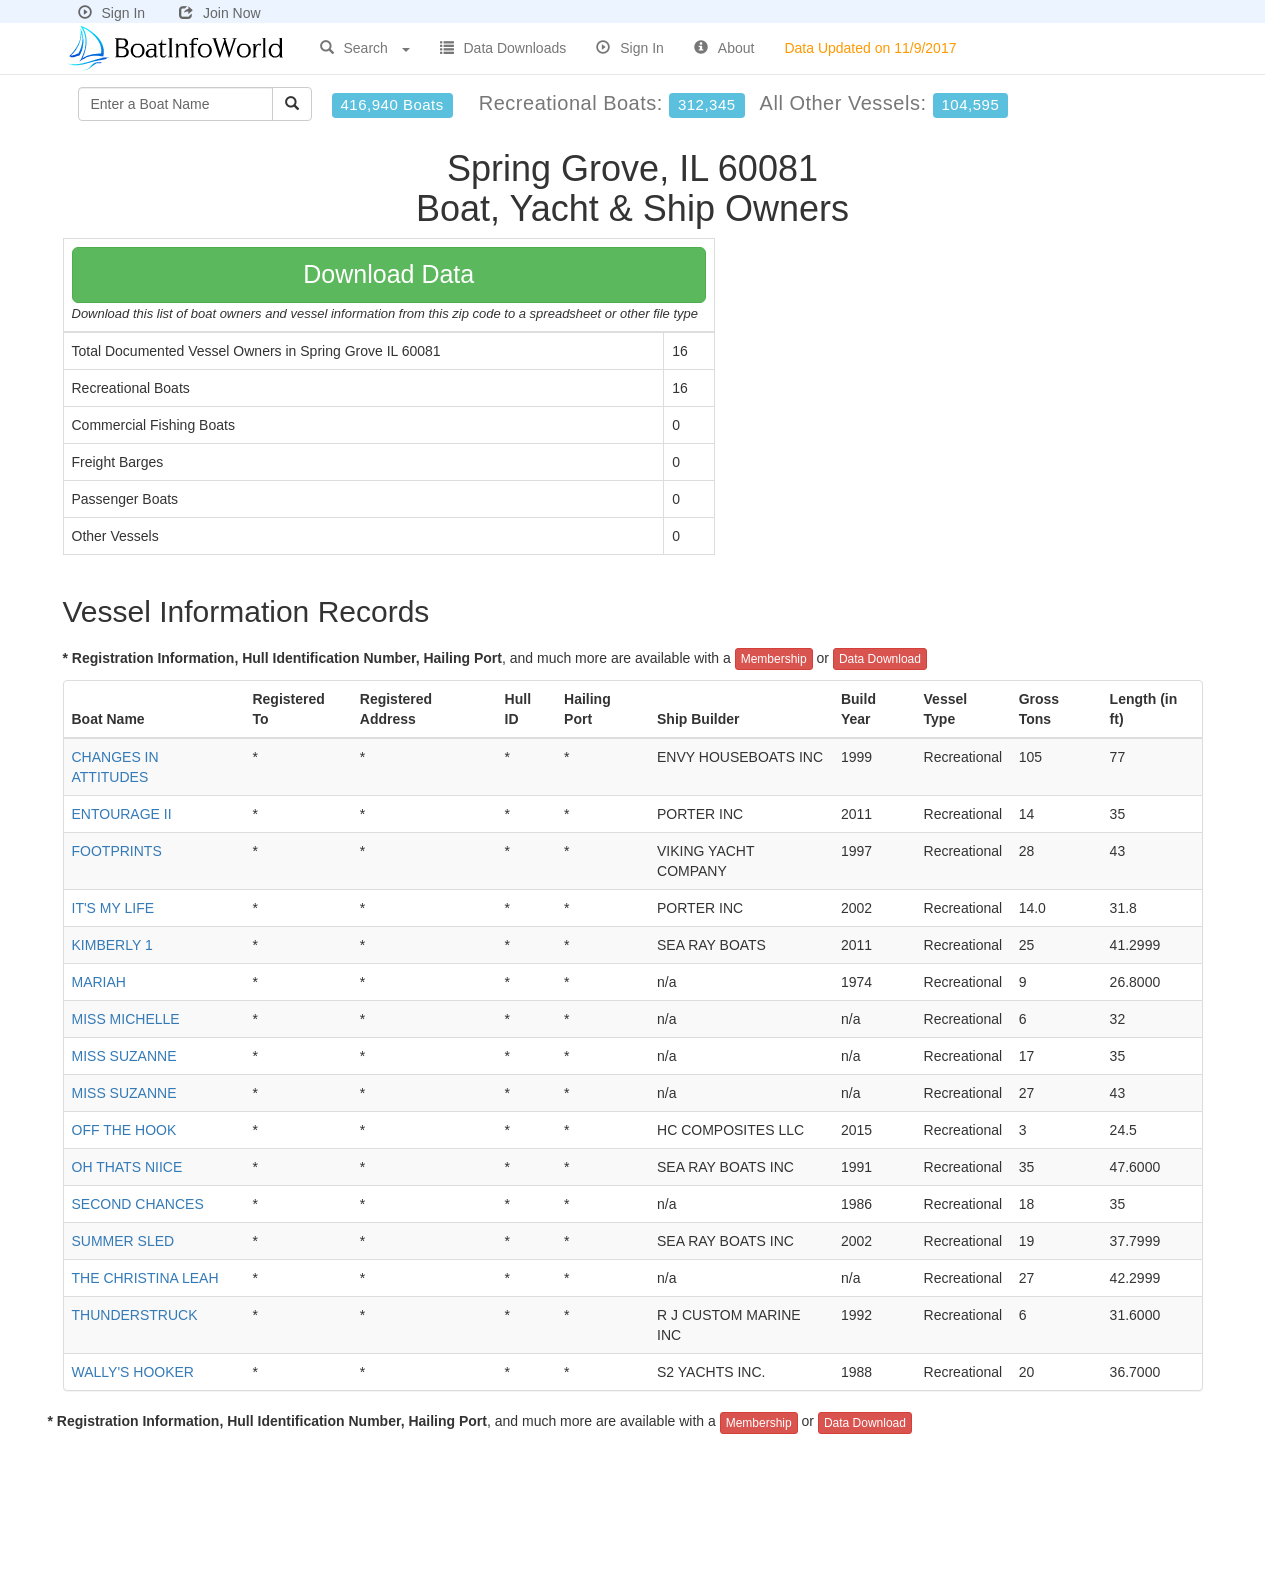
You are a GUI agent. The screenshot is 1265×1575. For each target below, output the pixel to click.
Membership (774, 659)
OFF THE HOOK (124, 1130)
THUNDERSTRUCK (135, 1315)
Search (365, 48)
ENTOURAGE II (122, 814)
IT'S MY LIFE (113, 908)
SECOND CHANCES (138, 1204)
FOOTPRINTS (117, 851)
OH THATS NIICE (127, 1167)
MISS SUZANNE (124, 1056)
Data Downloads (503, 48)
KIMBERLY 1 (112, 945)
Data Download (880, 659)
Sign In (112, 13)
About (724, 48)
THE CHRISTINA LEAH (145, 1278)
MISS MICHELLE (126, 1019)
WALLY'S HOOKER (133, 1372)
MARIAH (99, 982)
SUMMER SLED (123, 1241)
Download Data (388, 274)
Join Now (220, 13)
